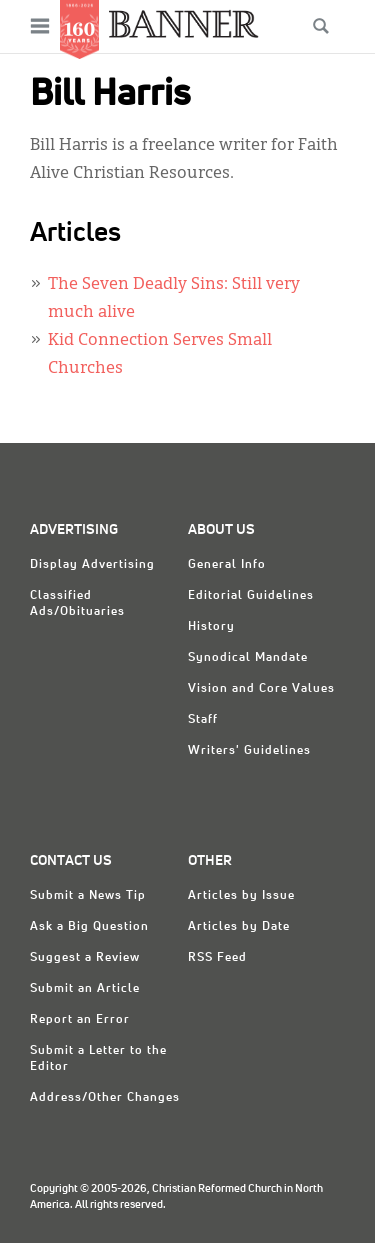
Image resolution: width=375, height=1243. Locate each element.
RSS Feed (217, 958)
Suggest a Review (85, 958)
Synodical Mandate (248, 658)
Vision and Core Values (261, 689)
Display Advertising (92, 565)
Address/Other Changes (105, 1098)
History (211, 627)
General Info (227, 565)
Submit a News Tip (88, 896)
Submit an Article (85, 989)
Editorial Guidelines (251, 596)
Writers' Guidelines (249, 751)
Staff (203, 720)
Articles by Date (239, 927)
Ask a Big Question (89, 927)
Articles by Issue (241, 896)
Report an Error (80, 1020)
